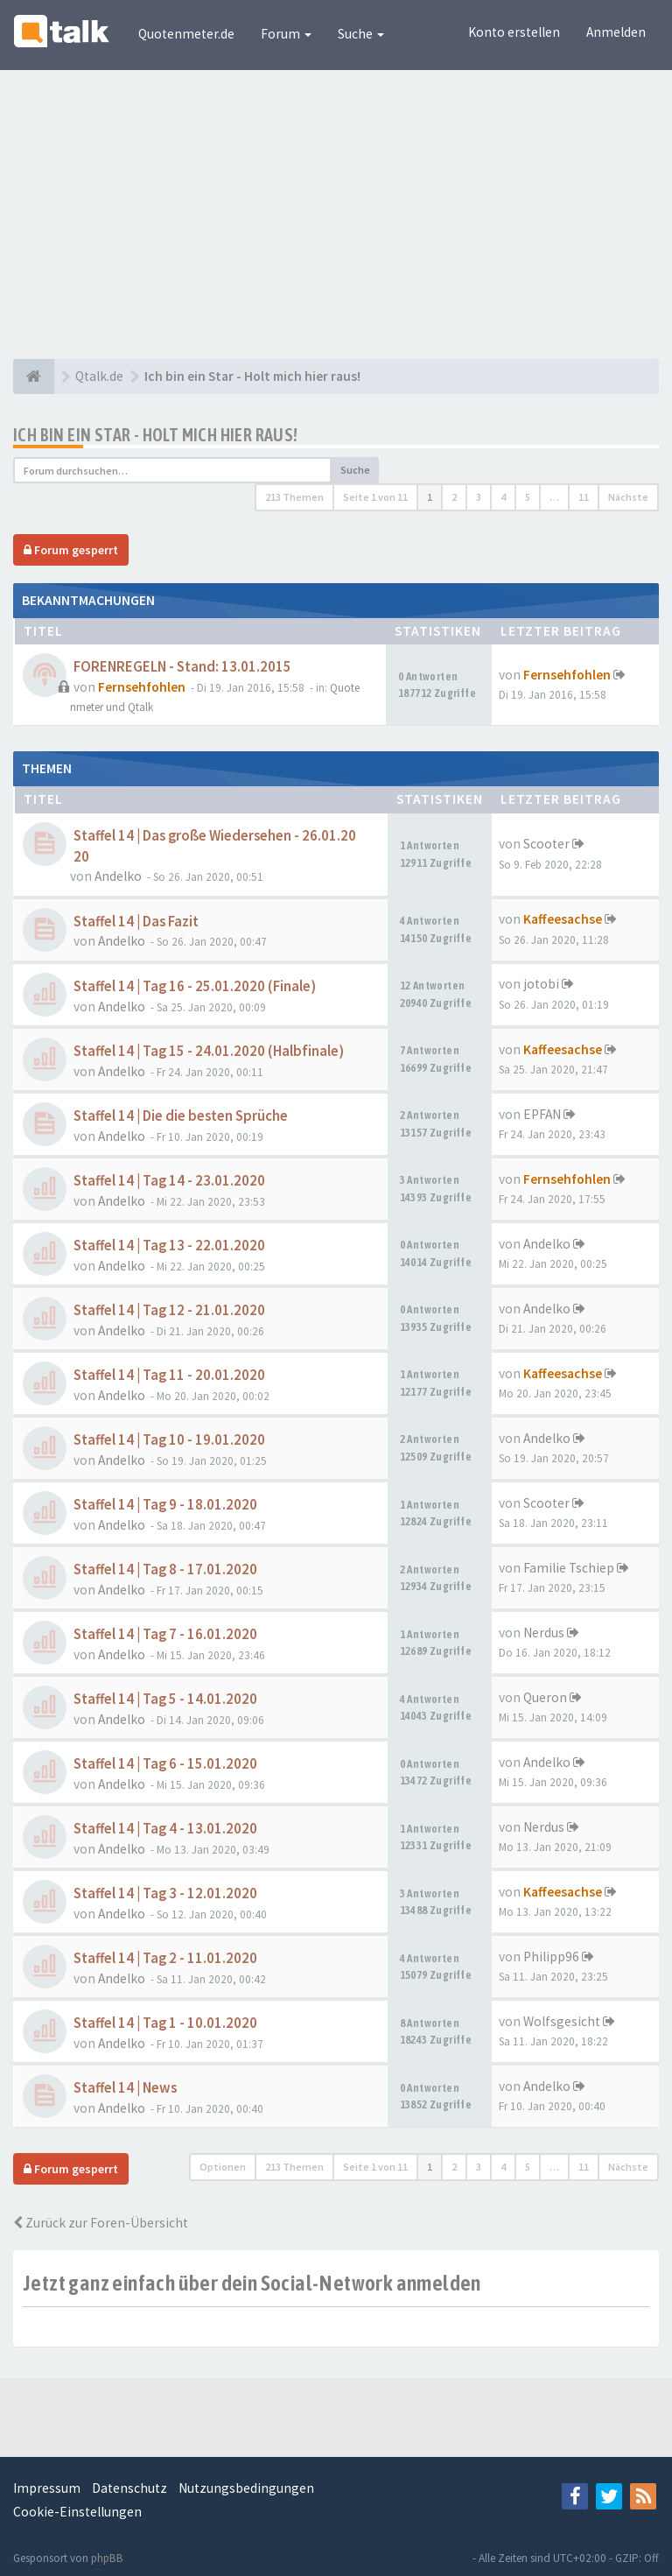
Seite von (375, 496)
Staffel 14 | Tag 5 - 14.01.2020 (165, 1699)
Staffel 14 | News (125, 2088)
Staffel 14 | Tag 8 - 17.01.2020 (165, 1569)
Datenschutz (129, 2488)
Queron (545, 1697)
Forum (286, 33)
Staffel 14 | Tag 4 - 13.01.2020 (165, 1828)
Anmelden (616, 32)
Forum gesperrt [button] (71, 550)
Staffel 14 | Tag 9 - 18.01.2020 (165, 1505)
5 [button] (527, 496)
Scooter (546, 843)
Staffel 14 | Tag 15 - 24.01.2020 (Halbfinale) (209, 1051)
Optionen (223, 2166)
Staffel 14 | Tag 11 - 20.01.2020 (169, 1375)
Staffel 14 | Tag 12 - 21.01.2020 (169, 1310)
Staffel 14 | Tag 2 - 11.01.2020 (165, 1958)
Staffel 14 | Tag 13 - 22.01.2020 (169, 1245)
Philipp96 (551, 1956)
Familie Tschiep (568, 1567)
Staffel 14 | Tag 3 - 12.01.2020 (165, 1893)
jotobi (541, 983)
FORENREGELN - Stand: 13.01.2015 (182, 667)
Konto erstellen (514, 32)
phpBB (107, 2558)
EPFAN (542, 1114)
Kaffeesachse (562, 919)
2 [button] (454, 496)
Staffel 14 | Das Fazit (136, 921)
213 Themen (294, 496)
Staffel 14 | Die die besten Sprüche (181, 1116)
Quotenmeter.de (186, 33)
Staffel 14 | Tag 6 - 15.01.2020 (165, 1764)
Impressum (46, 2488)
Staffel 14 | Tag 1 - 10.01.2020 (165, 2023)
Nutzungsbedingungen (246, 2488)
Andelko (118, 876)
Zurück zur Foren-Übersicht (100, 2222)
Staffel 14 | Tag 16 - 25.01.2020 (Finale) (195, 986)
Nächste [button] (628, 496)
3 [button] (478, 496)
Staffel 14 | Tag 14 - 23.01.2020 (169, 1181)
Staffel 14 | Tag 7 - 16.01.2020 (165, 1634)
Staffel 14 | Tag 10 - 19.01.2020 (169, 1440)
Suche (361, 33)
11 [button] (583, 496)
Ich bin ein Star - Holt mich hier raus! (155, 435)
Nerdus (543, 1632)
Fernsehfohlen (142, 687)
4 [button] (503, 496)
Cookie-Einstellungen (77, 2511)
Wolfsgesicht (561, 2021)
